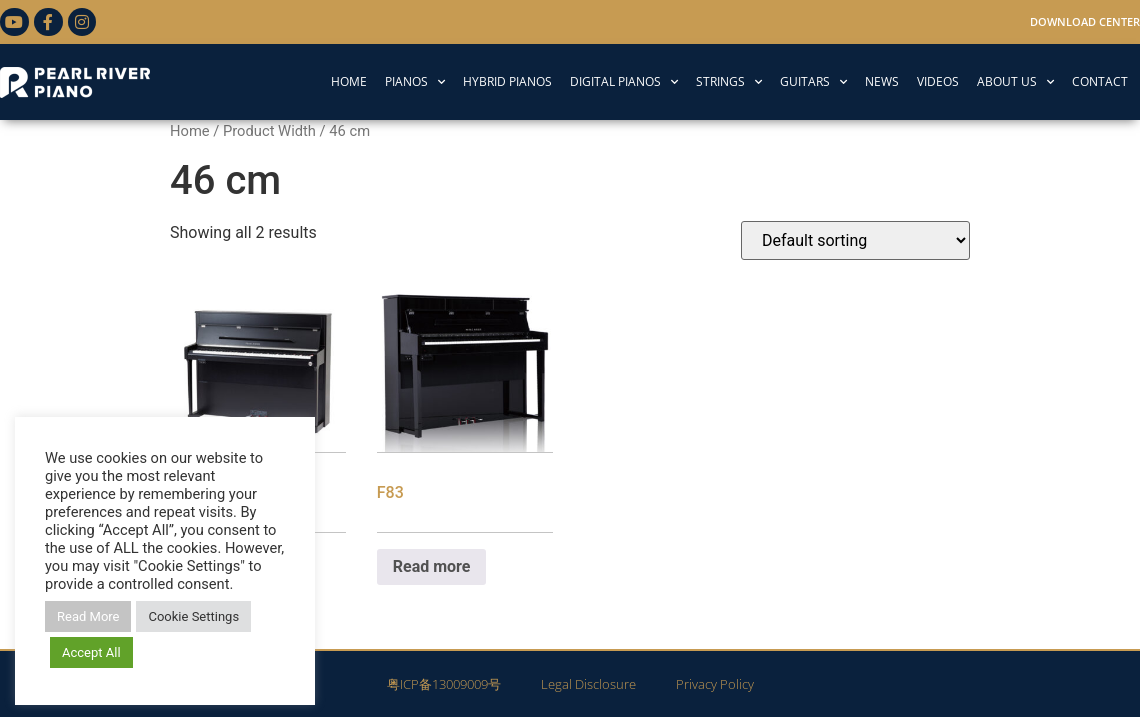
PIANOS (415, 82)
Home (190, 131)
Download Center (1085, 21)
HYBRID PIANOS (507, 81)
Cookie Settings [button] (193, 616)
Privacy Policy (715, 684)
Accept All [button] (91, 652)
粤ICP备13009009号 (444, 684)
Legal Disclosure (588, 684)
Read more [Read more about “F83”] (432, 566)
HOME (349, 81)
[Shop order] (855, 240)
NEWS (882, 81)
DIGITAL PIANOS (624, 82)
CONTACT (1100, 81)
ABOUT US (1015, 82)
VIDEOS (938, 81)
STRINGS (729, 82)
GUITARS (813, 82)
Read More (88, 616)
